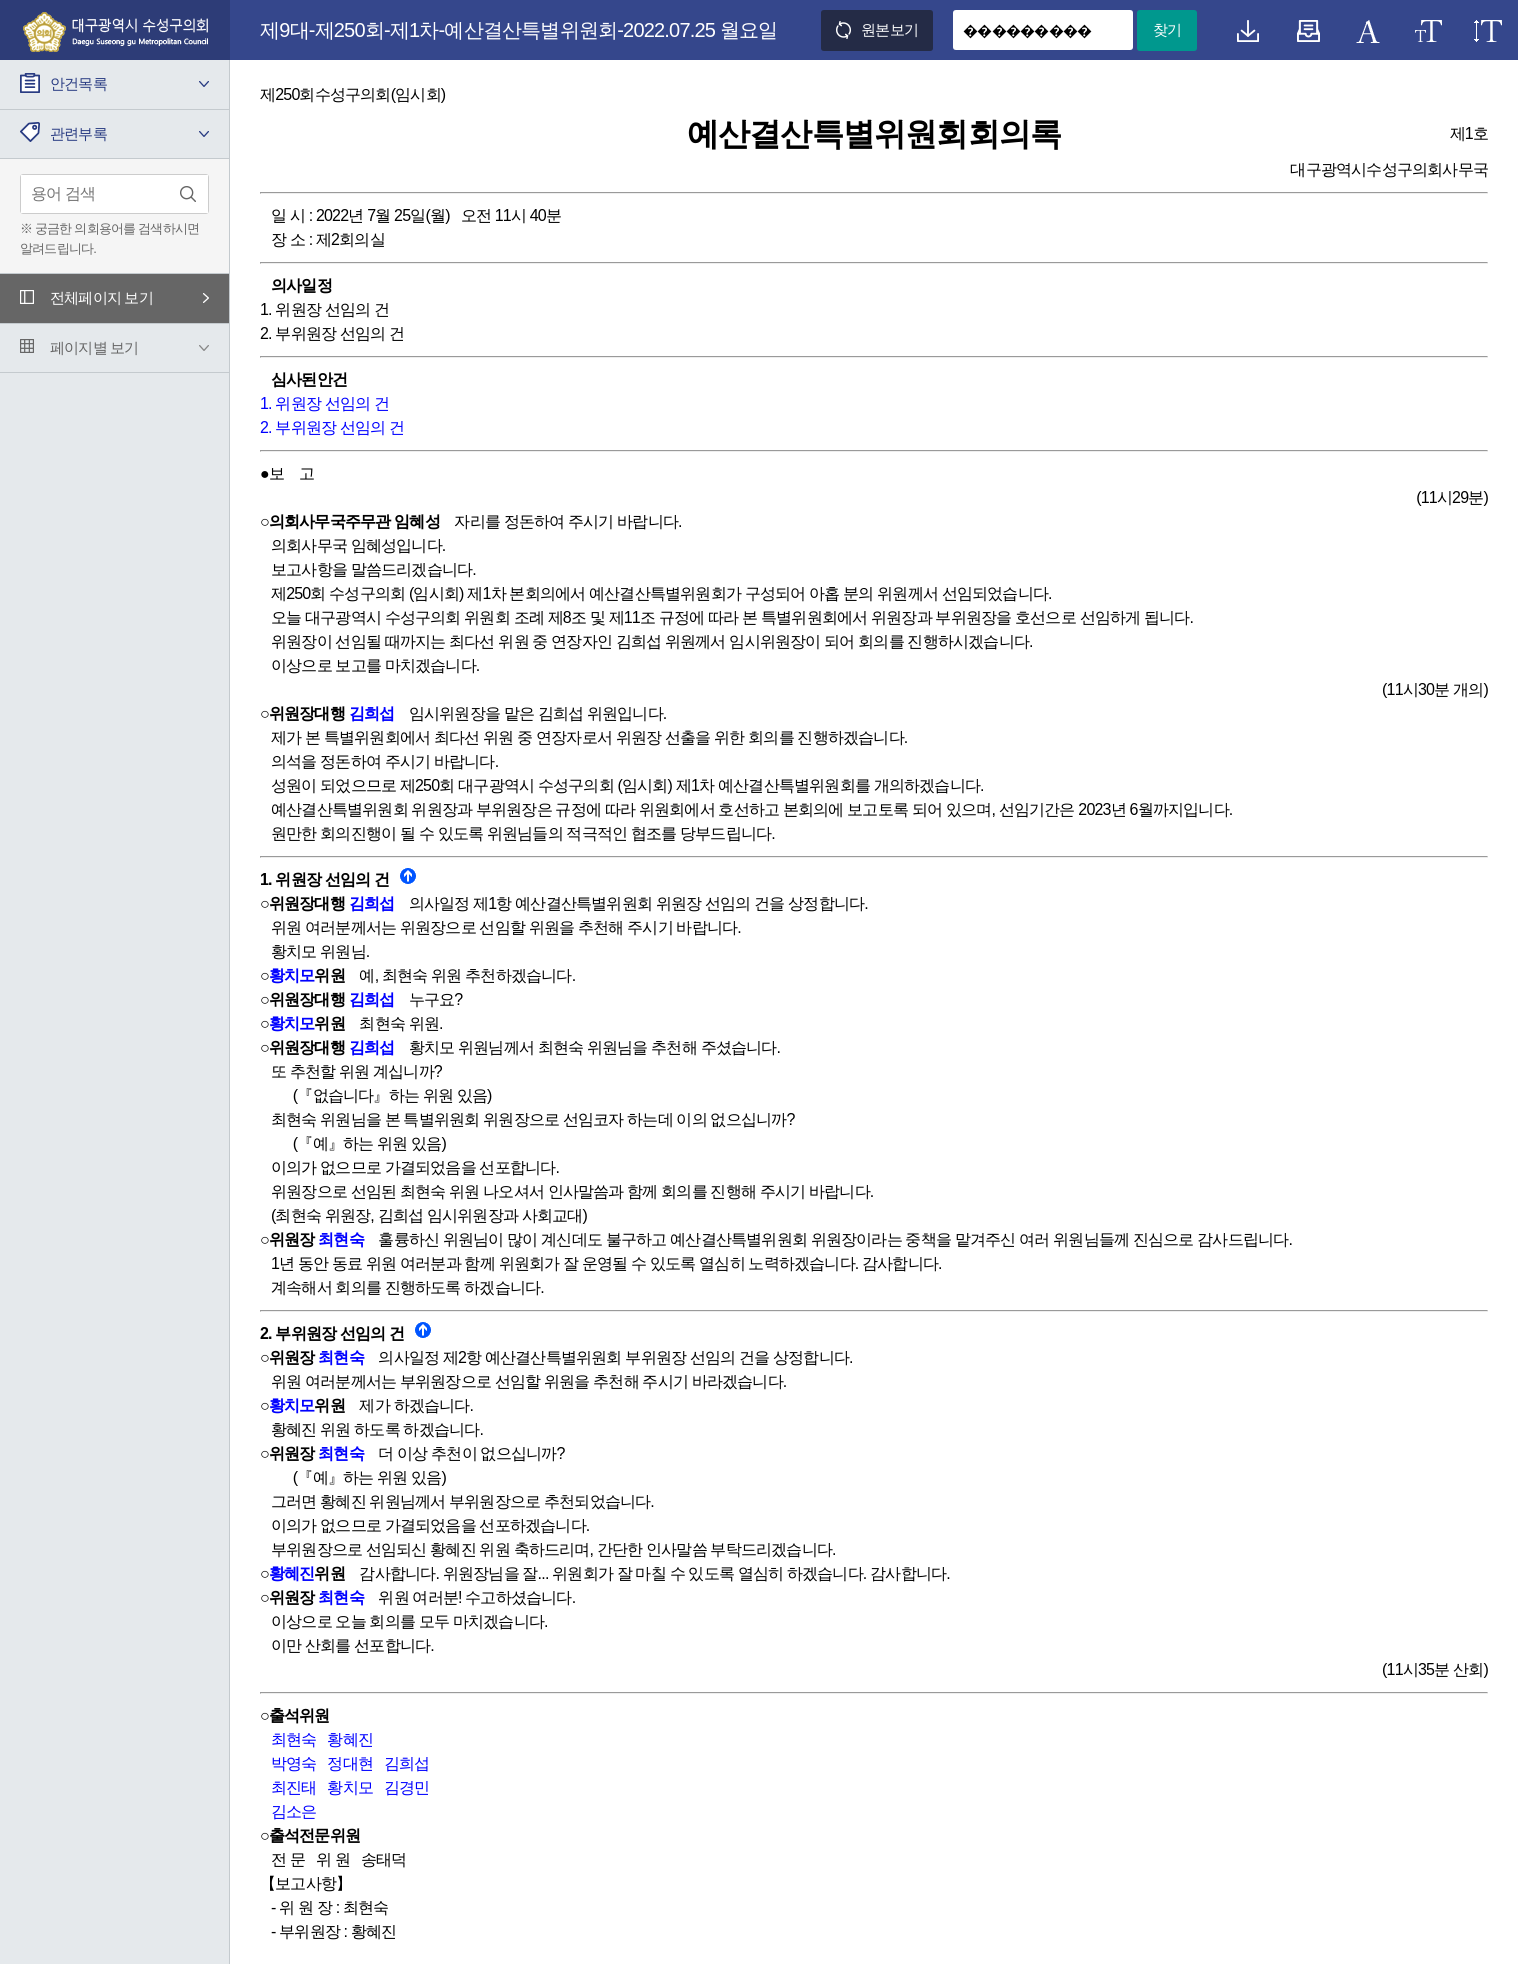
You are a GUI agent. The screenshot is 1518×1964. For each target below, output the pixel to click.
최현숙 (341, 1239)
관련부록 (78, 133)
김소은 (294, 1811)
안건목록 (78, 83)
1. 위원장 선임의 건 (324, 403)
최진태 (294, 1787)
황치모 (292, 975)
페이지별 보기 (94, 347)
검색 (188, 194)
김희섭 (372, 713)
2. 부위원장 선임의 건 (332, 427)
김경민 (407, 1787)
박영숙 (294, 1763)
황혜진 (292, 1573)
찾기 (1167, 29)
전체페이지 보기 (101, 297)
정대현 (350, 1763)
